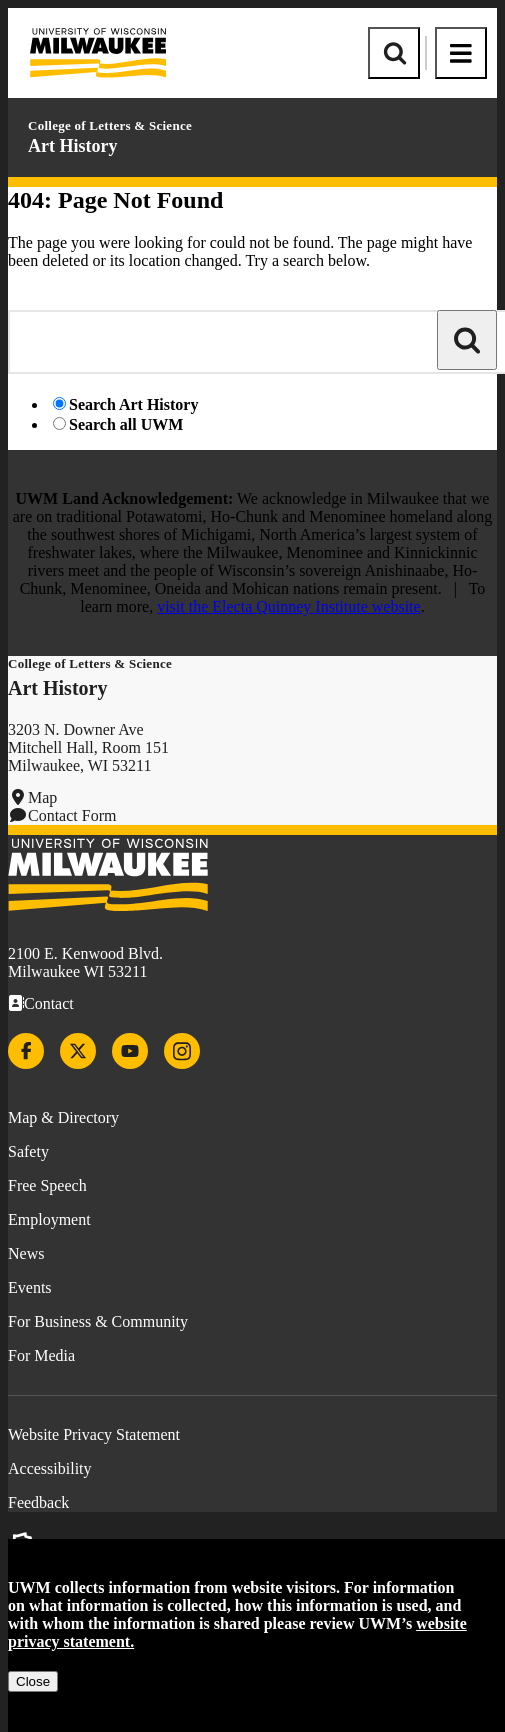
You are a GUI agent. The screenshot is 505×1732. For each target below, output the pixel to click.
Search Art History (133, 404)
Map (42, 797)
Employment (49, 1219)
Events (30, 1287)
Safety (28, 1151)
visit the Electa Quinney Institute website (289, 606)
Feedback (38, 1502)
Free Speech (47, 1185)
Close (33, 1681)
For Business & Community (98, 1321)
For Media (41, 1355)
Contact (49, 1003)
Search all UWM (126, 424)
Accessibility (50, 1468)
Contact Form (72, 815)
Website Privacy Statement (94, 1434)
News (26, 1253)
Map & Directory (63, 1117)
